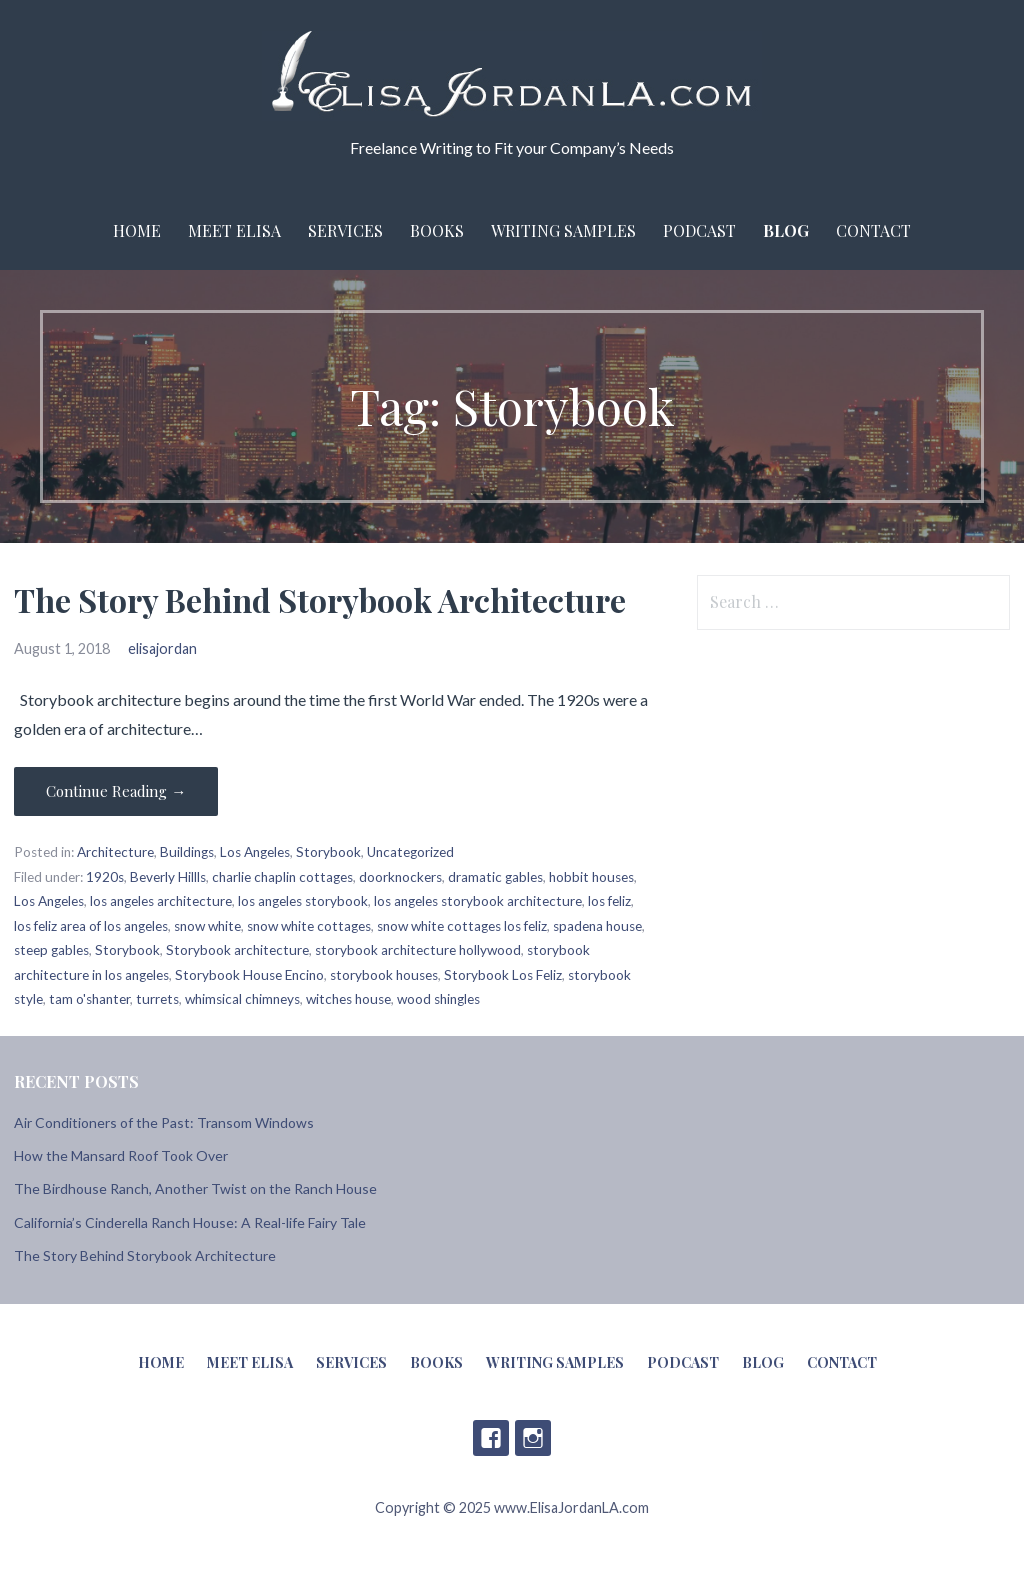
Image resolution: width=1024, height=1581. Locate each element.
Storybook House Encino (249, 975)
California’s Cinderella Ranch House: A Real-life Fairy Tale (190, 1222)
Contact (873, 230)
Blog (786, 230)
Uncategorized (410, 852)
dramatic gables (495, 877)
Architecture (115, 852)
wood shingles (438, 999)
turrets (157, 999)
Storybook (328, 852)
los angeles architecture (161, 901)
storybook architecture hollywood (418, 950)
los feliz (609, 901)
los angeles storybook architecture (478, 901)
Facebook (491, 1438)
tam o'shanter (89, 999)
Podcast (699, 230)
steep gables (51, 950)
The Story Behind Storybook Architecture (320, 599)
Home (137, 230)
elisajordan (162, 648)
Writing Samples (563, 230)
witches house (348, 999)
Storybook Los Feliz (503, 975)
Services (345, 230)
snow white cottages (309, 926)
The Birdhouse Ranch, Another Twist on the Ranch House (195, 1188)
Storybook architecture (237, 950)
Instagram (533, 1438)
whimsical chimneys (242, 999)
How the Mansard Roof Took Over (121, 1155)
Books (437, 230)
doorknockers (400, 877)
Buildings (187, 852)
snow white (207, 926)
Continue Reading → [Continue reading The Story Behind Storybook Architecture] (116, 791)
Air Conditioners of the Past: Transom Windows (164, 1122)
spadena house (597, 926)
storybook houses (384, 975)
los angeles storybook (303, 901)
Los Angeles (255, 852)
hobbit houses (591, 877)
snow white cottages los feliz (462, 926)
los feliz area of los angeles (91, 926)
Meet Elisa (234, 230)
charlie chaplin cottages (282, 877)
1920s (105, 877)
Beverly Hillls (168, 877)
